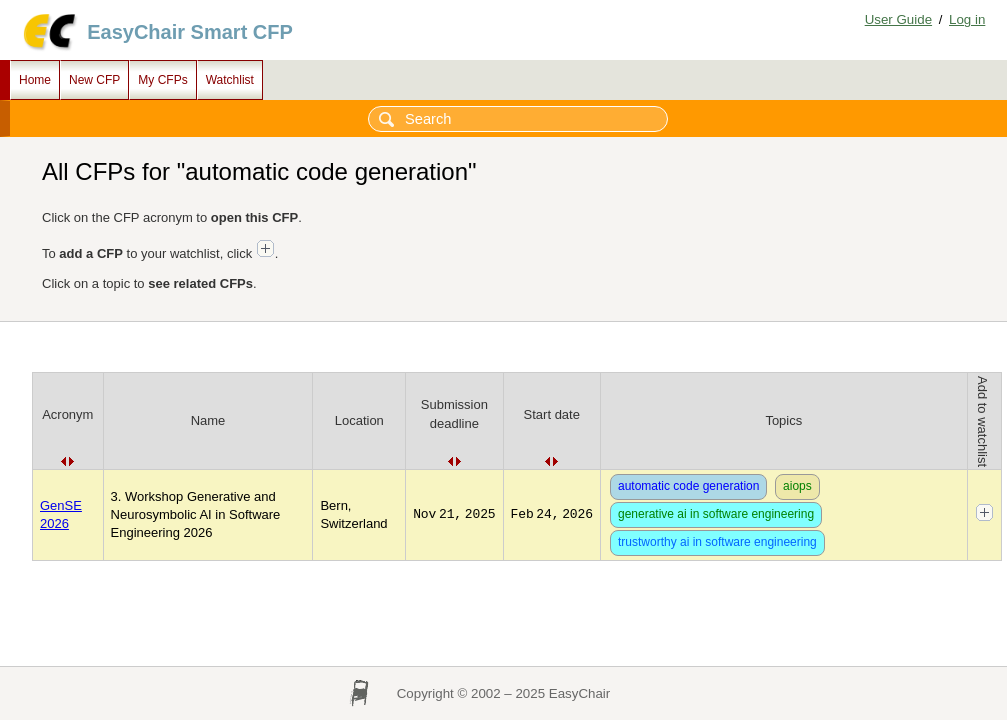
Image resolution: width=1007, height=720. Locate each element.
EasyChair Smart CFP (190, 32)
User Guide (898, 19)
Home (35, 80)
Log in (967, 19)
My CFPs (162, 80)
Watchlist (230, 80)
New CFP (94, 80)
